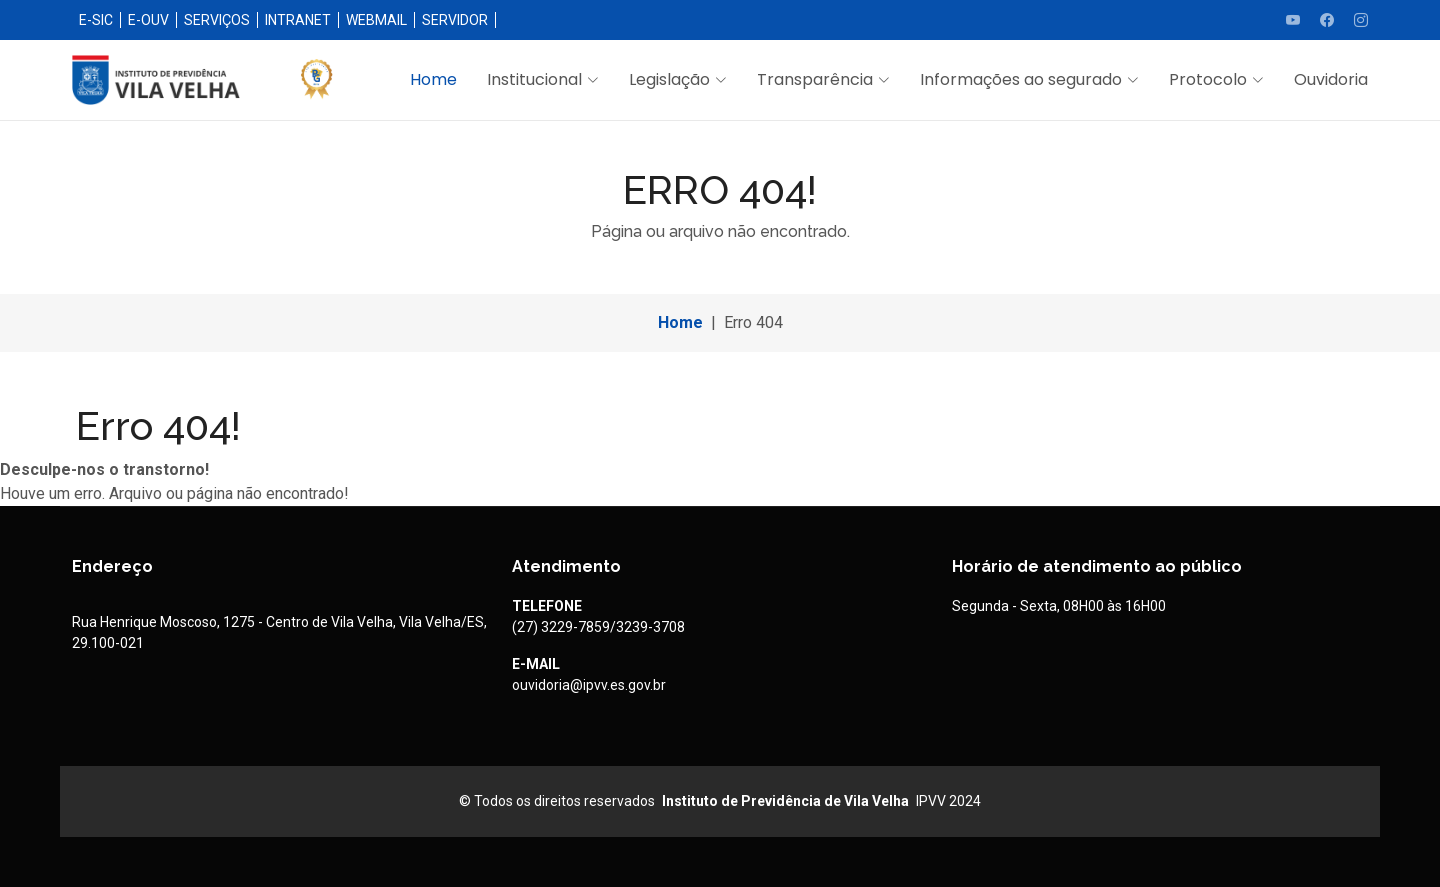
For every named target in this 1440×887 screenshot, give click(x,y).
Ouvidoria (1331, 79)
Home (433, 79)
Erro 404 (753, 322)
